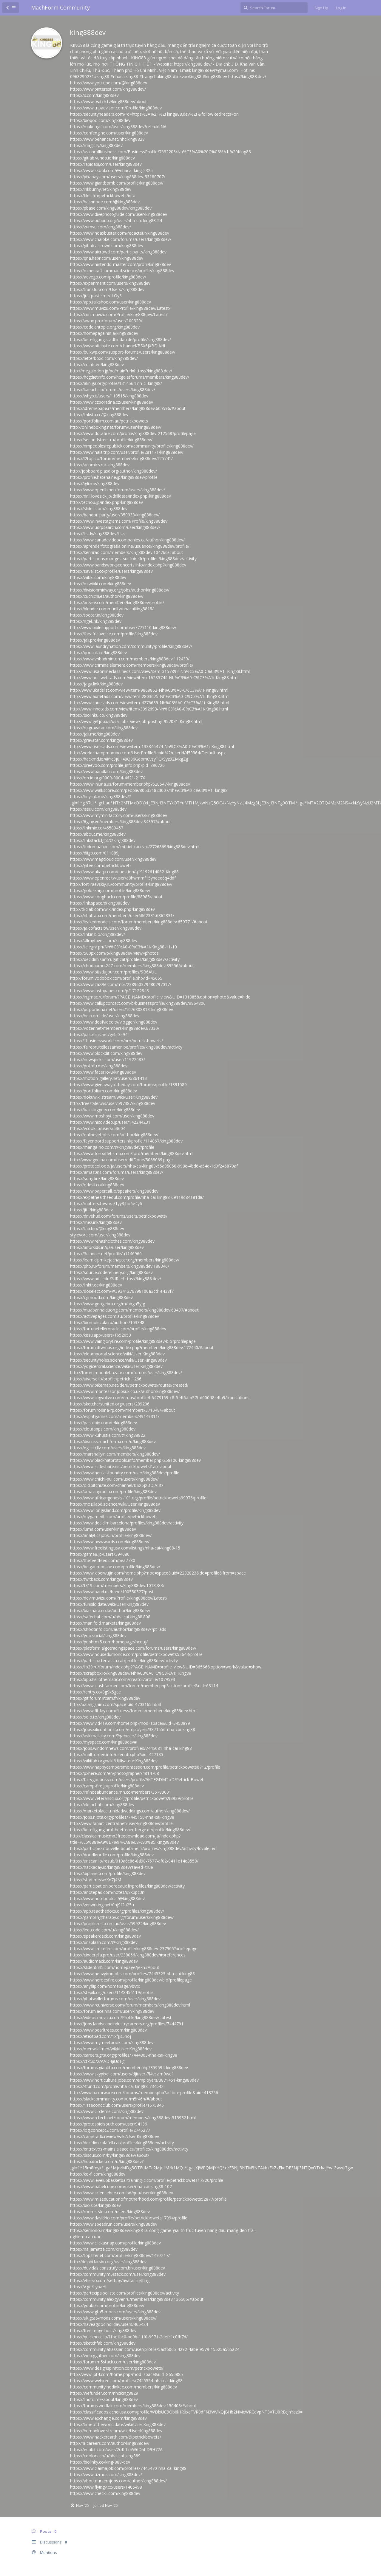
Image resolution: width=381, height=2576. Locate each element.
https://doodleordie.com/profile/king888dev (112, 1854)
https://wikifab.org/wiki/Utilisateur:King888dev (114, 1761)
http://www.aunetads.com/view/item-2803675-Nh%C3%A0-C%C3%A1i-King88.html (149, 696)
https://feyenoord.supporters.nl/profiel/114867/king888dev (126, 1141)
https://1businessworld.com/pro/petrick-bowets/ (116, 1041)
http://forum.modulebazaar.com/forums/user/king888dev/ (126, 1372)
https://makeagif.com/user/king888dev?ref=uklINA (118, 126)
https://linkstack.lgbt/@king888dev (102, 840)
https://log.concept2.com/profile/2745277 (110, 2130)
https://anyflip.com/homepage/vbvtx (105, 1986)
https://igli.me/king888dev (94, 483)
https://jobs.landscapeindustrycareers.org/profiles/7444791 (126, 2024)
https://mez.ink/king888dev (96, 1222)
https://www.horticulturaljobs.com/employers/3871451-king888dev (134, 2080)
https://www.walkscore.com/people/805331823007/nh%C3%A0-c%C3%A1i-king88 (149, 790)
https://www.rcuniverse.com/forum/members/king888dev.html (130, 2005)
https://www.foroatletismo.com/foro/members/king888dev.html (131, 1153)
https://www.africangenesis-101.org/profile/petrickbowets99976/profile (138, 1498)
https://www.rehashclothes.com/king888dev (112, 1241)
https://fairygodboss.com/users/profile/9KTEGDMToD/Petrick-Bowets (138, 1779)
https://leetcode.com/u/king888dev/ (104, 1930)
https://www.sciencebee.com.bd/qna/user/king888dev (121, 2193)
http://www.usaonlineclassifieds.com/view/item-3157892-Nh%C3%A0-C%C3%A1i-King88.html (160, 671)
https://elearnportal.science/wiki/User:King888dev (117, 1354)
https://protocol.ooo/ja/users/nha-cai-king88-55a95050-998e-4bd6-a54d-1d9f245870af (154, 1166)
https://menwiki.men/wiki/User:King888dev (111, 2049)
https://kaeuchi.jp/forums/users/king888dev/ (112, 389)
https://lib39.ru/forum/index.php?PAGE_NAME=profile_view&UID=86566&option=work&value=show (165, 1667)
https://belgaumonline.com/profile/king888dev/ (115, 1566)
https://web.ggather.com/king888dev (105, 2355)
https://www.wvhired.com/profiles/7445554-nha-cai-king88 (126, 2380)
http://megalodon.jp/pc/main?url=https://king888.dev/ (121, 371)
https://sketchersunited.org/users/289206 (109, 1404)
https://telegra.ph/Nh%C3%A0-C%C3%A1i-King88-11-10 (123, 947)
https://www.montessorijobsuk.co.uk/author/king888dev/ (125, 1391)
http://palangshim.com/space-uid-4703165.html (115, 1704)
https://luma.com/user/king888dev (103, 1529)
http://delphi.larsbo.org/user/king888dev (108, 2261)
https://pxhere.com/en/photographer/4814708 (114, 1773)
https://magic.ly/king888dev (96, 145)
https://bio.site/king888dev (95, 2205)
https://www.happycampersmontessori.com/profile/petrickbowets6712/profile (145, 1767)
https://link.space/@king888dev (99, 903)
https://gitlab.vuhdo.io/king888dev (102, 158)
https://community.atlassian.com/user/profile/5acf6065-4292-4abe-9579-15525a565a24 (154, 2349)
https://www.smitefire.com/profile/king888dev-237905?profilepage (134, 1948)
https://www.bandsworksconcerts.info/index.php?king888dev (128, 565)
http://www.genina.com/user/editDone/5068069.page (121, 1159)
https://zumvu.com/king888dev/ (100, 227)
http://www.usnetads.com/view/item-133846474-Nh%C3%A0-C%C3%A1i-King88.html (152, 746)
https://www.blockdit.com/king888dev (106, 1053)
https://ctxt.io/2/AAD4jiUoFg (97, 2061)
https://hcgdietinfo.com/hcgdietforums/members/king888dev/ (129, 377)
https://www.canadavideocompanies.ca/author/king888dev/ (127, 540)
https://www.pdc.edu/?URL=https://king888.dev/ (115, 1278)
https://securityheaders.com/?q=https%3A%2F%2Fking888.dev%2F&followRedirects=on (154, 114)
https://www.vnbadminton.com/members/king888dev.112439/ (129, 659)
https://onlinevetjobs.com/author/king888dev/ (114, 1134)
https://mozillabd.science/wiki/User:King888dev (115, 1504)
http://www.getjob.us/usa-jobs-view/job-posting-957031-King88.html (136, 721)
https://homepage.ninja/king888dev (104, 333)
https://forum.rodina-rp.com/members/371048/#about (122, 1410)
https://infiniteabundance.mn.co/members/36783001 (120, 1792)
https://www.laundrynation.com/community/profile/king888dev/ (131, 646)
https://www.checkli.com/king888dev (105, 2493)
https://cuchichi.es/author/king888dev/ (107, 596)
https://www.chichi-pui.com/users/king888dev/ (114, 1479)
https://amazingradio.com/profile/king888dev (113, 1491)
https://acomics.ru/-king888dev (99, 464)
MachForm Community (60, 7)
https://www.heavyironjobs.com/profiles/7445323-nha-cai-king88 (132, 1973)
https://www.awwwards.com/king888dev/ (109, 1541)
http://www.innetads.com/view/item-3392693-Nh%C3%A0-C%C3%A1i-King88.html (149, 709)
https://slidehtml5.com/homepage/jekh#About (114, 1967)
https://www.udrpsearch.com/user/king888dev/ (115, 527)
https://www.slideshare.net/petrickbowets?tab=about (121, 1466)
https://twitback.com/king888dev (101, 1579)
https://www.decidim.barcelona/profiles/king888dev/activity (126, 1523)
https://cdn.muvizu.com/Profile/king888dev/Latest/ (118, 314)
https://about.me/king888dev (98, 834)
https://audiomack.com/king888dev (104, 1961)
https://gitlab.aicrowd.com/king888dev (106, 245)
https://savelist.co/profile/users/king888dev (111, 571)
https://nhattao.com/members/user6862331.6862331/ (122, 915)
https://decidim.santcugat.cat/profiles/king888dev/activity (125, 959)
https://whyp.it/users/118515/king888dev (109, 396)
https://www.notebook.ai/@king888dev (107, 1898)
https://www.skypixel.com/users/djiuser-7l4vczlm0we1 (122, 2074)
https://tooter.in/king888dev (97, 615)
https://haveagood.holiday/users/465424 (109, 2324)
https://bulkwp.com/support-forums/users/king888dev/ (122, 352)
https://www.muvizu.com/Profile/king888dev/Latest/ (120, 308)
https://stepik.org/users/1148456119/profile (112, 1992)
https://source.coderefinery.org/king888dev (111, 1272)
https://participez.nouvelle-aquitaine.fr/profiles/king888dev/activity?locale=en (143, 1848)
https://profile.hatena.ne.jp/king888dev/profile (114, 477)
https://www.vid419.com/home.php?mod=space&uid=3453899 (130, 1723)
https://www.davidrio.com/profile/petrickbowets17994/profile (128, 2218)
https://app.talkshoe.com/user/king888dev (110, 302)
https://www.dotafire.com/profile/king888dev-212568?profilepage (133, 433)
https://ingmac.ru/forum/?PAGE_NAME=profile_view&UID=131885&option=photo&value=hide (160, 997)
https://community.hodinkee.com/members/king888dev (123, 2387)
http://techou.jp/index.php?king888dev (106, 502)
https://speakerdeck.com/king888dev (105, 1936)
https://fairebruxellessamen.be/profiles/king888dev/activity (126, 1047)
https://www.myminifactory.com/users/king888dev (118, 815)
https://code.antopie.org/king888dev (105, 327)
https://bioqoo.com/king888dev (100, 120)
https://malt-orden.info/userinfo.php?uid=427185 (116, 1754)
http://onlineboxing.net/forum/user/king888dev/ (115, 427)
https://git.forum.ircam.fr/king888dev (105, 1698)
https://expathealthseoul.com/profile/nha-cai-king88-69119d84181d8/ (137, 1197)
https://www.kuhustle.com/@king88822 (107, 1435)
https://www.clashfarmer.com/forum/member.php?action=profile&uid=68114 (144, 1685)
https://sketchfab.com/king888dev (102, 2343)
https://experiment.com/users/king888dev (110, 283)
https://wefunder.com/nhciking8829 (104, 2393)
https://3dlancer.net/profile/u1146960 (106, 1253)
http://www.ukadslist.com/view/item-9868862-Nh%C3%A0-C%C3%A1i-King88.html (149, 690)
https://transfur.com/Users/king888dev (107, 289)
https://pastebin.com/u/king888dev (103, 1422)
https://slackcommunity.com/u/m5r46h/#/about (116, 2099)
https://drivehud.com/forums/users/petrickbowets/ (118, 1216)
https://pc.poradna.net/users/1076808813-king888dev (121, 1009)
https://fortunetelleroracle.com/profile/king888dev (118, 1329)
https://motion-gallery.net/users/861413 (108, 1078)
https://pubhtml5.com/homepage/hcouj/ (109, 1642)
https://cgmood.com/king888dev (101, 1297)
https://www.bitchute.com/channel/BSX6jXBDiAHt (118, 346)
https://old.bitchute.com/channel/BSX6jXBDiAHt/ (116, 1485)
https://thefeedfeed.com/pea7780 (102, 1560)
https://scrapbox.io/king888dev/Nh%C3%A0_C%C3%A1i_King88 (130, 1673)
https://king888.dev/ (193, 64)
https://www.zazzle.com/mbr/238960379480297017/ (120, 984)
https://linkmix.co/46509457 (96, 828)
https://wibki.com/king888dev (98, 577)
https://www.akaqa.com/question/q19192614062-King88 (124, 871)
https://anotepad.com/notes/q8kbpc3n (107, 1892)
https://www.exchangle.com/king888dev (108, 2418)
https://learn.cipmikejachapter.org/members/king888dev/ (124, 1260)
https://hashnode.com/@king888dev (105, 202)
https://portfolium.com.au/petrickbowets (109, 421)
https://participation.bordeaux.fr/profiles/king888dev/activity (127, 1886)
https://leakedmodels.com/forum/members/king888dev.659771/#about (139, 922)
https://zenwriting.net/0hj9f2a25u (102, 1905)
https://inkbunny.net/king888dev (100, 189)
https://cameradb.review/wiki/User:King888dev (114, 2136)
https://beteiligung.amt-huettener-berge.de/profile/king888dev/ (130, 1829)
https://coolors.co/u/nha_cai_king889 (105, 2456)
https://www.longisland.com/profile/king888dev (115, 1510)
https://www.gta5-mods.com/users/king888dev (115, 2312)
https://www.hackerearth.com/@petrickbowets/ (115, 2437)
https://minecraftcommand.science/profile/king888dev (122, 270)
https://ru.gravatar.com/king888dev (104, 727)
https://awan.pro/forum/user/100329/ (106, 320)
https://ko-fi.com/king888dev (97, 2174)
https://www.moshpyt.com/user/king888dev (112, 1116)
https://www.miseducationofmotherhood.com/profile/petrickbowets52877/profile (148, 2199)
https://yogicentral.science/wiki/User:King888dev (116, 1366)
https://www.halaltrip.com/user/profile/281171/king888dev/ (126, 452)
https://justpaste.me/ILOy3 (96, 295)
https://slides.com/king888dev (98, 508)
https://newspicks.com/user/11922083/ (107, 1059)
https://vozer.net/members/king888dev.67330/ (114, 1028)
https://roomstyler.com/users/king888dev (110, 2211)
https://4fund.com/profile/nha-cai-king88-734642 (116, 2086)
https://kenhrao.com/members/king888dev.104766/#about (126, 552)
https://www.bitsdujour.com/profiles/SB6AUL (113, 972)
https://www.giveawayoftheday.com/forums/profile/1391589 (128, 1084)
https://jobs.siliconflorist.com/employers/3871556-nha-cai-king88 (132, 1729)
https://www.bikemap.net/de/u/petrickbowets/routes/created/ (129, 1385)
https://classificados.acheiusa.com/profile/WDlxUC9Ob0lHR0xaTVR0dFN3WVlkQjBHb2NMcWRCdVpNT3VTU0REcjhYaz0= (186, 2412)
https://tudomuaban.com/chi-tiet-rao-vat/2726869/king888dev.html (134, 846)
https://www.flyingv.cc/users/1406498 (106, 2487)
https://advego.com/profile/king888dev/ (108, 277)
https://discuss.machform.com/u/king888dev (113, 1441)
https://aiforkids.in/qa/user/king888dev (107, 1247)
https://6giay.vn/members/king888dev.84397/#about (120, 821)
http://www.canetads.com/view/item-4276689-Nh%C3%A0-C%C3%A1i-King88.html (149, 702)
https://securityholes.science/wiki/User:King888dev (118, 1360)
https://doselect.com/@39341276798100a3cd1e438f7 (122, 1291)
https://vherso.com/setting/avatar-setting (109, 2280)
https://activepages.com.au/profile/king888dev (114, 1316)
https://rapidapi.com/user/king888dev (106, 164)
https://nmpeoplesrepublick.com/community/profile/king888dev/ (132, 446)
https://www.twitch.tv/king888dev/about (108, 101)
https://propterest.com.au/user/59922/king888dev (118, 1923)
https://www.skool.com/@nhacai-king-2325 (111, 170)
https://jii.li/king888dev (91, 1210)
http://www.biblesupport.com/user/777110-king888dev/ (123, 627)
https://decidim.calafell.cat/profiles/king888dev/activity (122, 2142)
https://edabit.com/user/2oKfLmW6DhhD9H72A (116, 2449)
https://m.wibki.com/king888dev (100, 583)
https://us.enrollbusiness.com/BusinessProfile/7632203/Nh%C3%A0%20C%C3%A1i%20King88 (160, 151)
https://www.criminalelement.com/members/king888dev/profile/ (131, 665)
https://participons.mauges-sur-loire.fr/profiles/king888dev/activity (133, 558)
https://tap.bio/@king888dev (97, 1228)
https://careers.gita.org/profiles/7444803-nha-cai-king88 (123, 2055)
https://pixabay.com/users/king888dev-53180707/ (117, 176)
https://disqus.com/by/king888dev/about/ (109, 2155)
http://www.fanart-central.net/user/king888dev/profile (121, 1823)
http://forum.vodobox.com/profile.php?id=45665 (116, 978)
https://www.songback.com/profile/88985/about (116, 897)
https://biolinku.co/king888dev (98, 715)
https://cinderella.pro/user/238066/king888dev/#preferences (128, 1955)
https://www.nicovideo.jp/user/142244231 (110, 1122)
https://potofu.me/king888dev (98, 1066)
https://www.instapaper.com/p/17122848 (109, 990)
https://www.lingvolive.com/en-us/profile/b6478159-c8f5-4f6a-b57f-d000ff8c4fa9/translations (159, 1397)
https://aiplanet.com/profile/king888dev (108, 1873)
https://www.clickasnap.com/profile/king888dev (115, 2243)
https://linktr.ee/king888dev (96, 1285)
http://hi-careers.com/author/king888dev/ (109, 2443)
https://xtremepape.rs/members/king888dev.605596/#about (128, 408)
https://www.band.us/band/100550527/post (112, 1591)
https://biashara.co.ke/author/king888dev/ (110, 1610)
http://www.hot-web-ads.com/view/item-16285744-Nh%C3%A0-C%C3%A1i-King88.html (154, 677)
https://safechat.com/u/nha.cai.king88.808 (110, 1617)
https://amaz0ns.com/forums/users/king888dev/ (116, 1172)
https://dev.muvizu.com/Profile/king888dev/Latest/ (118, 1598)
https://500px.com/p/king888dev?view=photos (114, 953)
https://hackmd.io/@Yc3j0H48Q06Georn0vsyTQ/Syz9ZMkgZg (129, 759)
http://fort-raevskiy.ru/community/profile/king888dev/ (121, 884)
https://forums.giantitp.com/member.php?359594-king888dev (129, 2067)
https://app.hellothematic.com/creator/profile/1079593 (122, 1679)
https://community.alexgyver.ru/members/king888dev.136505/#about (136, 2299)
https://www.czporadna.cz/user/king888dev (111, 402)
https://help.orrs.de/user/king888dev (104, 1015)
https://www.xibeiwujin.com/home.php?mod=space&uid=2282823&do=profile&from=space (158, 1573)
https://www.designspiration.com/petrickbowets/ (116, 2368)
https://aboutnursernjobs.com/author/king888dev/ (118, 2481)
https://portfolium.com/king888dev (103, 1091)
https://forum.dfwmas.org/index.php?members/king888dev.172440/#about (142, 1347)
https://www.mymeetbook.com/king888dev (111, 2042)
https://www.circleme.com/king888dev (107, 2111)
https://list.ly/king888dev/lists (97, 533)
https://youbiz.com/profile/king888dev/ (107, 2305)
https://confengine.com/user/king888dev (109, 133)
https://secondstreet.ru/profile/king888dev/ (111, 439)
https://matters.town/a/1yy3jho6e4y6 (106, 1203)
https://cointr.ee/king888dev (97, 364)
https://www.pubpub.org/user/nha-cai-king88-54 (116, 220)
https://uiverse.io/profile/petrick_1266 (105, 1379)
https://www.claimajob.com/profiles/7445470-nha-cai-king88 (128, 2468)
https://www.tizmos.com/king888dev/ (106, 2474)
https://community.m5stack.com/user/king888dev (118, 2274)
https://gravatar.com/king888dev (101, 740)
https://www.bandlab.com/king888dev (106, 771)
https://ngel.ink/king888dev (95, 621)
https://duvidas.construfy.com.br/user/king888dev (117, 2268)
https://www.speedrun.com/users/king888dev (113, 2224)
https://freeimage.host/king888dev (103, 2330)
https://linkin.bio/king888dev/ (97, 934)
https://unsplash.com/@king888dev (104, 1942)
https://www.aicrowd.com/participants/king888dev (118, 252)
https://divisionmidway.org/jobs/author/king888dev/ (119, 590)
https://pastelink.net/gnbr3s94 (98, 1034)
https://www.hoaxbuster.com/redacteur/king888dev (119, 233)
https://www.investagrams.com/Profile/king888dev (118, 521)
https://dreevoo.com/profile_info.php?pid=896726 (117, 765)
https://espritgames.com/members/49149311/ (114, 1416)
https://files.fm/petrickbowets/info (102, 195)
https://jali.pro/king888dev (95, 640)
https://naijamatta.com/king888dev (104, 2249)
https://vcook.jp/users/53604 (97, 1128)
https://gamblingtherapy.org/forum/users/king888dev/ (122, 1917)
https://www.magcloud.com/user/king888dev (113, 859)
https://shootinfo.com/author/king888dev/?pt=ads (118, 1629)
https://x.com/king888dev (94, 95)
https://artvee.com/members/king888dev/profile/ (117, 602)
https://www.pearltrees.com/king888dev (108, 2030)
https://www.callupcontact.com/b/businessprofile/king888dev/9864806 (138, 1003)
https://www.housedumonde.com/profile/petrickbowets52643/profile (136, 1654)
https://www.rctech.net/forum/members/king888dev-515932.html (133, 2117)
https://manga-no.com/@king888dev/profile (112, 1147)
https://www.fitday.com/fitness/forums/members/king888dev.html (134, 1710)
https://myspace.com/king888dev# (103, 1742)
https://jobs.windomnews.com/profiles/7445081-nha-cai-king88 (131, 1748)
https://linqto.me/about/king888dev (104, 2399)
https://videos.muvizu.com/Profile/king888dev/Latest (121, 2017)
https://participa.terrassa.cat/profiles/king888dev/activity (124, 1660)
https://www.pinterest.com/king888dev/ (108, 89)
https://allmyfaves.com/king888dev (103, 940)
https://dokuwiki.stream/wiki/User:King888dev (114, 1097)
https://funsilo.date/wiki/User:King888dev (109, 1604)
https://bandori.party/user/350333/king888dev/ (115, 515)
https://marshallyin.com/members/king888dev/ (115, 1454)
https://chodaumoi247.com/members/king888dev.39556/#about (132, 965)
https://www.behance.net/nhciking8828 (107, 139)
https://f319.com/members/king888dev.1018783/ (117, 1585)
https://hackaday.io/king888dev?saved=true (111, 1867)
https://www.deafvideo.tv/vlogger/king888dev (113, 1022)
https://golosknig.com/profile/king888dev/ (110, 890)
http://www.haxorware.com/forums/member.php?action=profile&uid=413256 (144, 2092)
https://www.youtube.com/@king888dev (108, 83)
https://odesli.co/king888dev (97, 1185)
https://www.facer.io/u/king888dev (103, 1072)
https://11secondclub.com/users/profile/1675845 (117, 2105)
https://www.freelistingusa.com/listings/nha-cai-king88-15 (125, 1548)
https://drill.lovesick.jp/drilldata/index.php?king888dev (120, 496)
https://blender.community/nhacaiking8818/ (112, 609)
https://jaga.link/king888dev (96, 684)
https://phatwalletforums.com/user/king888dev (115, 1998)
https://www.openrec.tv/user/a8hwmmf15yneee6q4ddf (123, 878)
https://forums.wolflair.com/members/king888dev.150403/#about (133, 2405)
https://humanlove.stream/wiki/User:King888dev (116, 2430)
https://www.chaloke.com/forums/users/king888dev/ (120, 239)
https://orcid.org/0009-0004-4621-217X (107, 778)
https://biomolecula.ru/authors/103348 (107, 1322)
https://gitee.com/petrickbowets (101, 865)
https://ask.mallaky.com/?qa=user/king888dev (114, 1736)
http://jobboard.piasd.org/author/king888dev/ (113, 471)
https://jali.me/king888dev (95, 734)
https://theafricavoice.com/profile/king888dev (114, 634)
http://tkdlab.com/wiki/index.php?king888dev (112, 909)
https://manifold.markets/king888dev (105, 1623)
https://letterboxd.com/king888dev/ (104, 358)
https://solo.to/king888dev (95, 1717)
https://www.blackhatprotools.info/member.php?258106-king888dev (135, 1460)
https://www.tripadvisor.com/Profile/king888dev (116, 108)
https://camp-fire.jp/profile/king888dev (107, 1786)
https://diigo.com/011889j (95, 853)
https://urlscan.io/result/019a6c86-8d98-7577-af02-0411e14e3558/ (134, 1861)
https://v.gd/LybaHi (88, 2286)
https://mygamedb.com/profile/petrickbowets (114, 1516)
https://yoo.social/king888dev (98, 1635)
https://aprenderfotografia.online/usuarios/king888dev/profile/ (129, 546)
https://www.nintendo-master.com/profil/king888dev (120, 264)
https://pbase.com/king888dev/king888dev (111, 208)
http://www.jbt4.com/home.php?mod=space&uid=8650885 (126, 2374)
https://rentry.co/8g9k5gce (95, 1692)
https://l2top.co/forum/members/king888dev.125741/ (121, 458)
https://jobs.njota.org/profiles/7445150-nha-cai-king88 (122, 1817)
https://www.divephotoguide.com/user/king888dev (118, 214)
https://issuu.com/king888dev (98, 809)
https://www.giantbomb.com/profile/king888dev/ (116, 183)
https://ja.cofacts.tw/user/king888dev (105, 928)
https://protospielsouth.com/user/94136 (108, 2124)
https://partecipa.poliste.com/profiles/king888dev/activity (124, 2293)
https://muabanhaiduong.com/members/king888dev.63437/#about (134, 1310)
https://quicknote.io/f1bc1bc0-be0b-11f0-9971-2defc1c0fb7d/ (129, 2337)
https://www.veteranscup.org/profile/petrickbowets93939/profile (132, 1798)
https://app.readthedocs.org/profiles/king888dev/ (117, 1911)
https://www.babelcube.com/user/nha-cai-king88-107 (121, 2186)
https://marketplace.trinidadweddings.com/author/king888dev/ (130, 1811)
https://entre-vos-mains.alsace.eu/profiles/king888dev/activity (129, 2149)
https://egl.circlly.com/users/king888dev (108, 1447)
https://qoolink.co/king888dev (98, 652)
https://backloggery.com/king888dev (105, 1109)
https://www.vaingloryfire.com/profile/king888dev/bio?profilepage (133, 1341)
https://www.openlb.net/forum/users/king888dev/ (117, 490)
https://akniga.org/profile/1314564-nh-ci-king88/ (116, 383)
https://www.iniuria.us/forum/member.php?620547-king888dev (130, 784)
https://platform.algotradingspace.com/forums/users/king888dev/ (133, 1648)
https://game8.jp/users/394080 (99, 1554)
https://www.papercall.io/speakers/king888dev (114, 1191)
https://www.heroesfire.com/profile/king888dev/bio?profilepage (131, 1980)
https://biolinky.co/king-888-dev (100, 2462)
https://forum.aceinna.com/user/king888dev (112, 2011)
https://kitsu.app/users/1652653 (100, 1335)
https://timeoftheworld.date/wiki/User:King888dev (118, 2424)
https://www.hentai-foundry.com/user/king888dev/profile (124, 1473)
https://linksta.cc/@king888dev (99, 414)
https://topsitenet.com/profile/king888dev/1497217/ (120, 2255)
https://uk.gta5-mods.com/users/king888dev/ (113, 2318)
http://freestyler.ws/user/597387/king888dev (112, 1103)
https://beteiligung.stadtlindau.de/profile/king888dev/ (120, 339)
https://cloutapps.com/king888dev (102, 1429)
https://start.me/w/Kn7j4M (95, 1880)
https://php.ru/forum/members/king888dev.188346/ (119, 1266)
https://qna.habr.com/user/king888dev (106, 258)
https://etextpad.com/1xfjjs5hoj (100, 2036)
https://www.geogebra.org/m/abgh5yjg (107, 1303)
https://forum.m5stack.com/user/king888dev (113, 2362)
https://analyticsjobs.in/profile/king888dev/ (111, 1535)
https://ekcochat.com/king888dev (102, 1804)
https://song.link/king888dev (97, 1178)
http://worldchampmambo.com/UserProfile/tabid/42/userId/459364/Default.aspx (148, 753)
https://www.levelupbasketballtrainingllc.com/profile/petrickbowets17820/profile (146, 2180)
